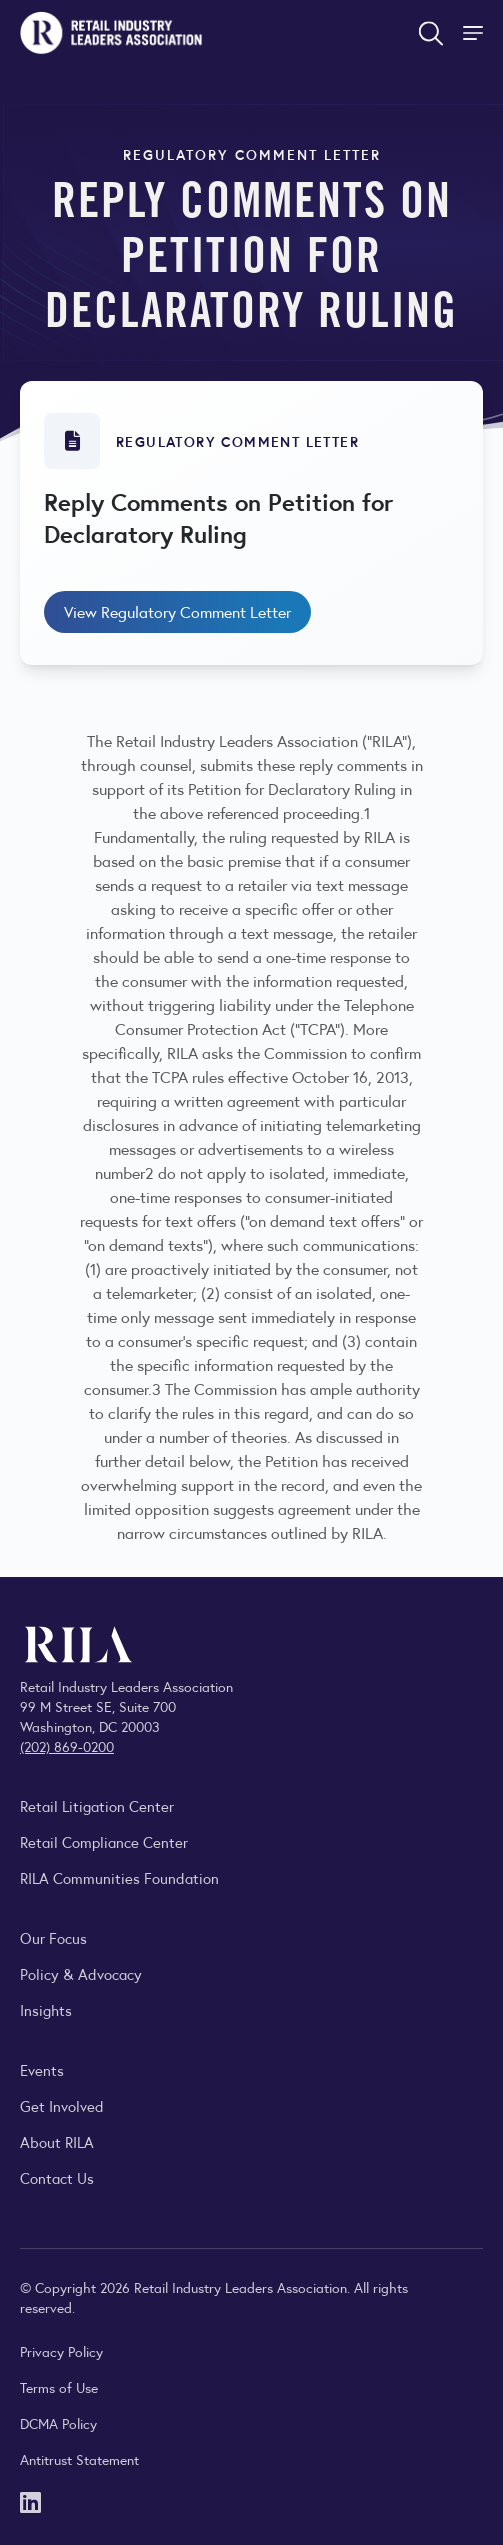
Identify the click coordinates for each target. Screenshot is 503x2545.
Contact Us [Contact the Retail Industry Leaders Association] (57, 2177)
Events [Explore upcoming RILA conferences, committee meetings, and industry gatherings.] (42, 2069)
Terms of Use (59, 2387)
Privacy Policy (61, 2351)
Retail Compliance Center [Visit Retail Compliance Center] (104, 1841)
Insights (46, 2009)
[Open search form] (431, 33)
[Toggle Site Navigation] (475, 33)
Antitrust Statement (79, 2459)
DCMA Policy (58, 2423)
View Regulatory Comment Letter (177, 611)
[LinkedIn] (30, 2500)
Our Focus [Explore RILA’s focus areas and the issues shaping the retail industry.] (53, 1937)
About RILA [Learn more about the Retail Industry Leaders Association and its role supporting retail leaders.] (57, 2141)
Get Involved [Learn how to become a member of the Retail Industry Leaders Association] (62, 2105)
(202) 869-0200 (67, 1746)
